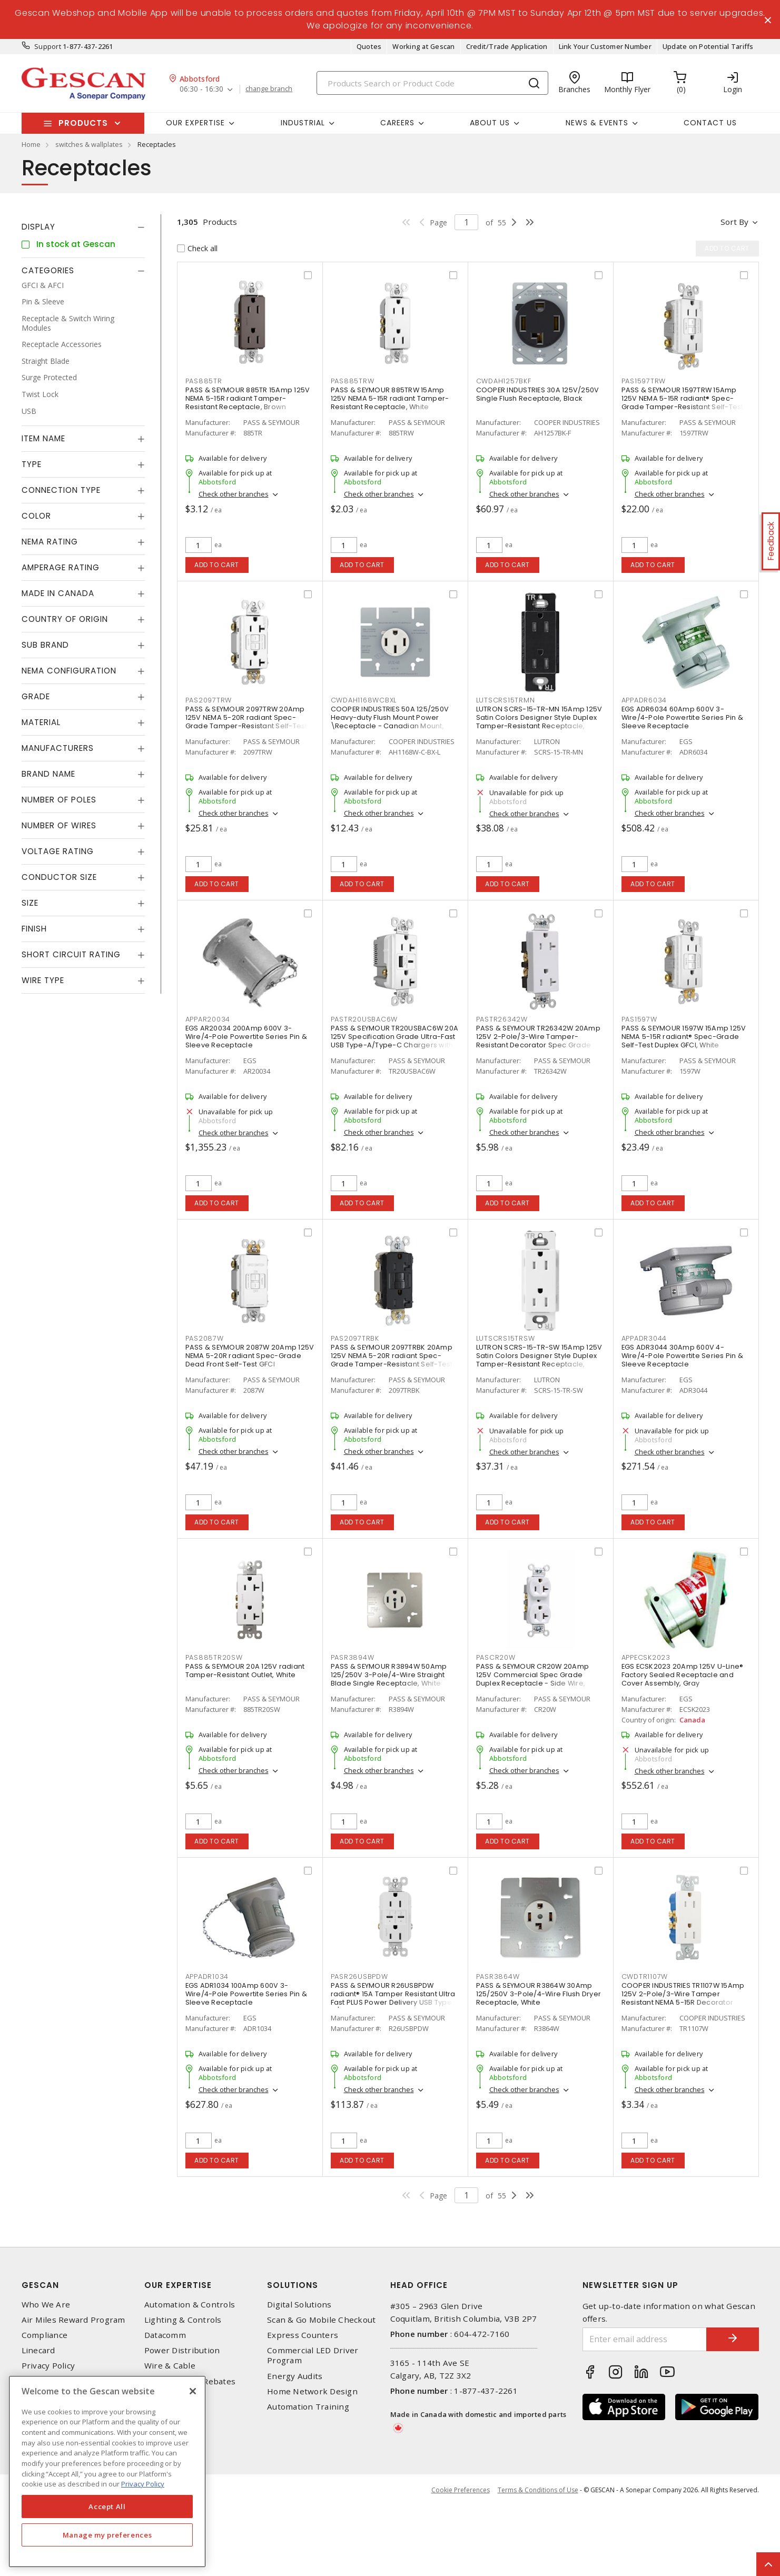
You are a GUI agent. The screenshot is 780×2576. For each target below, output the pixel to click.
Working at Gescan (423, 46)
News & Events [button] (597, 122)
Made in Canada (58, 593)
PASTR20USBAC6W (364, 1019)
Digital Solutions (299, 2375)
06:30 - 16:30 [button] (201, 89)
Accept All (107, 2506)
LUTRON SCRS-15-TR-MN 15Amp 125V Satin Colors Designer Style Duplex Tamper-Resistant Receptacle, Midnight (539, 722)
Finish (34, 928)
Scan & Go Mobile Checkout (321, 2390)
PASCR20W (496, 1657)
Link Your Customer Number (605, 46)
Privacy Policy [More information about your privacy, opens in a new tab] (142, 2484)
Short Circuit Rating (71, 954)
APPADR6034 (644, 700)
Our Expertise (178, 2355)
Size (30, 902)
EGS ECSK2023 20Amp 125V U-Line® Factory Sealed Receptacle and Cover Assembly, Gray (682, 1675)
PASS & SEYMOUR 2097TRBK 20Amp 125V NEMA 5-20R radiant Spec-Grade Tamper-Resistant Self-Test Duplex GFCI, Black (392, 1360)
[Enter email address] (644, 2409)
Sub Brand (45, 644)
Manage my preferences (107, 2535)
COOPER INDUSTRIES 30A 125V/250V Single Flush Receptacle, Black (537, 394)
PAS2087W (204, 1338)
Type (32, 464)
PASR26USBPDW (359, 1976)
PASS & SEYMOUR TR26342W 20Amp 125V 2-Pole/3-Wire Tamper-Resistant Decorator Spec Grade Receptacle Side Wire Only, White (538, 1041)
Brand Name (48, 773)
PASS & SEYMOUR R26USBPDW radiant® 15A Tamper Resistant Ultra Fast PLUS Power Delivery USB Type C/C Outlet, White (393, 1998)
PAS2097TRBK (355, 1338)
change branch (268, 89)
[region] (107, 2471)
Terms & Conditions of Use (538, 2559)
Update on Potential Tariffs (708, 46)
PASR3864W (498, 1976)
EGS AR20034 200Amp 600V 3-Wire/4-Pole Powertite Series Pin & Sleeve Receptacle (246, 1036)
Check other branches (234, 494)
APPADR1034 (207, 1976)
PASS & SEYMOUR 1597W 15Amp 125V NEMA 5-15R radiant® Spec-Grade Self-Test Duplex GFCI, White (683, 1036)
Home (31, 144)
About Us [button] (490, 122)
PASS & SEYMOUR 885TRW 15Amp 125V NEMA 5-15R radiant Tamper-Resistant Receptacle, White (390, 398)
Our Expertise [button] (195, 122)
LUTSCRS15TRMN (505, 700)
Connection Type (61, 490)
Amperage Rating (61, 567)
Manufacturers (58, 748)
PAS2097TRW (208, 700)
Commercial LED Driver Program (312, 2425)
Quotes (369, 46)
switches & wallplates (89, 144)
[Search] (432, 83)
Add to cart (216, 564)
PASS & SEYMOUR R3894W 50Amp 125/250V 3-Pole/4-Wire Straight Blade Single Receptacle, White (389, 1675)
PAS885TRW (352, 381)
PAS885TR (203, 381)
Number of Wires (59, 825)
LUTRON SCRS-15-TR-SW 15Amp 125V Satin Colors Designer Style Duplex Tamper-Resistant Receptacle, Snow (539, 1360)
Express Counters (302, 2405)
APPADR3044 (644, 1338)
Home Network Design (312, 2461)
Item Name (43, 438)
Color (36, 515)
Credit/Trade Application (507, 46)
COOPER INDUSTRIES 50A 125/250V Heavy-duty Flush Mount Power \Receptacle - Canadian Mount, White (390, 722)
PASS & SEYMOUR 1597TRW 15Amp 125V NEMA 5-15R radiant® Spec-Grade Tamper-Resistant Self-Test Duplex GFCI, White (682, 402)
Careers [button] (397, 122)
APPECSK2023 (645, 1657)
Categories (48, 270)
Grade (36, 696)
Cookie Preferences (460, 2560)
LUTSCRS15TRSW (505, 1338)
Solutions (292, 2355)
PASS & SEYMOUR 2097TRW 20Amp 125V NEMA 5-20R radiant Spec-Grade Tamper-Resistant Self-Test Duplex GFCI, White (246, 722)
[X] (192, 2391)
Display (38, 226)
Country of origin (65, 619)
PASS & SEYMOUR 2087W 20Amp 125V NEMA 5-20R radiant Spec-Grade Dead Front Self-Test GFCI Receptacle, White (249, 1360)
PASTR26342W (502, 1019)
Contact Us (710, 122)
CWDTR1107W (644, 1976)
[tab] (83, 227)
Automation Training (308, 2477)
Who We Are (46, 2375)
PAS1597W (639, 1019)
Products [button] (83, 122)
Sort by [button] (734, 221)
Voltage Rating (58, 851)
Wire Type (43, 980)
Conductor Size (59, 877)
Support (47, 46)
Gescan (40, 2355)
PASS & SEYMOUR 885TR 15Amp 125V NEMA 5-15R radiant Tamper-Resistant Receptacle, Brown (247, 398)
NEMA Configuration (69, 670)
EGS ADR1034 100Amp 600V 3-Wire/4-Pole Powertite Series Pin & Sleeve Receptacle (246, 1994)
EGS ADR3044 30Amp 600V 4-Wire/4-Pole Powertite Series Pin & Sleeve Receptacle (682, 1356)
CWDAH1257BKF (503, 381)
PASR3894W (352, 1657)
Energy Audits (294, 2446)
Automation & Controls (189, 2375)
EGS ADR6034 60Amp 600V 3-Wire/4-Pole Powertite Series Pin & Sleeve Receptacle (682, 717)
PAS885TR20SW (214, 1657)
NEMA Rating (50, 541)
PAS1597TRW (643, 381)
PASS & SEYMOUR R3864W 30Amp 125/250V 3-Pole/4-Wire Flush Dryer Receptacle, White (538, 1994)
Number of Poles (59, 799)
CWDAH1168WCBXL (364, 700)
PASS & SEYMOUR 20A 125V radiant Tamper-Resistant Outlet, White (245, 1670)
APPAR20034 (208, 1019)
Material (41, 722)
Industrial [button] (303, 122)
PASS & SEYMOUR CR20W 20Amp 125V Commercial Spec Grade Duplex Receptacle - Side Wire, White (532, 1679)
